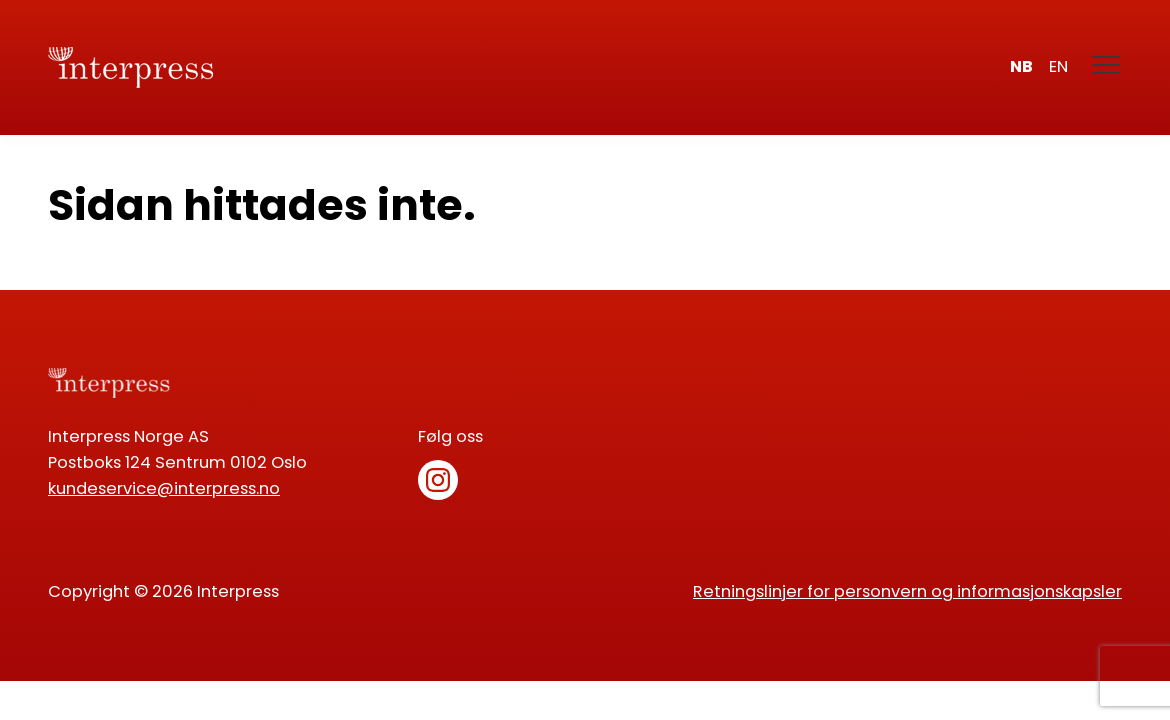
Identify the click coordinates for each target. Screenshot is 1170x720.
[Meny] (1107, 67)
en (1058, 66)
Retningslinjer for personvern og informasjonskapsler (907, 591)
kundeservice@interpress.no (164, 488)
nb (1021, 66)
